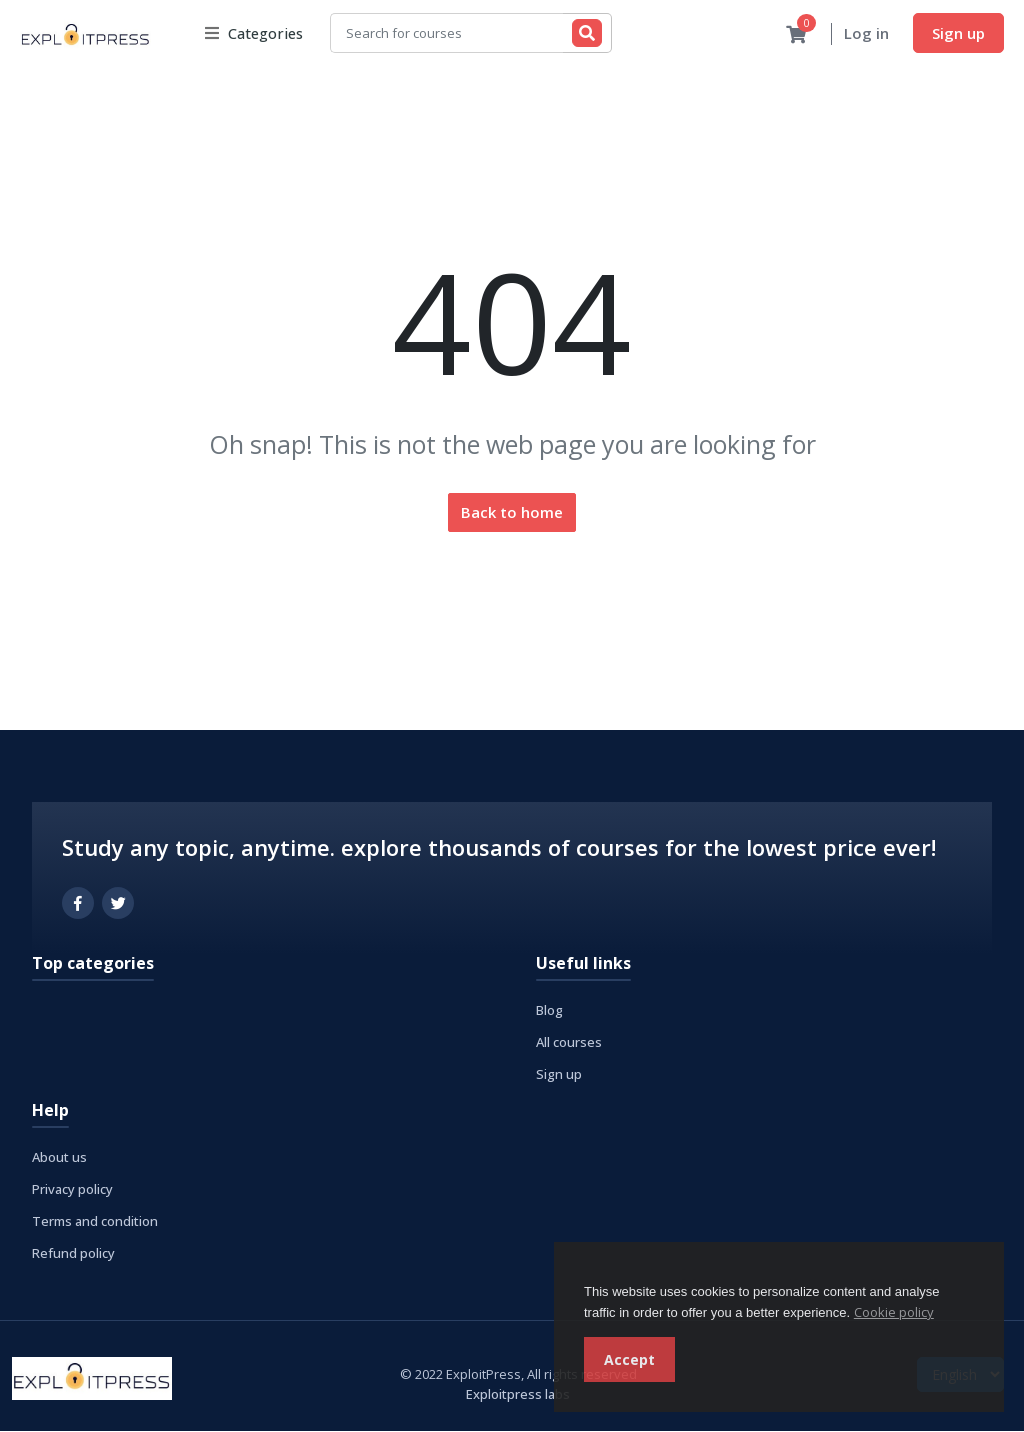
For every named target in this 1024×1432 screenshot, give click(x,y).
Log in (866, 34)
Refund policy (73, 1254)
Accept (629, 1359)
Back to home (512, 513)
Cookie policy (894, 1312)
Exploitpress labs (518, 1395)
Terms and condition (95, 1222)
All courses (569, 1043)
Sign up (958, 33)
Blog (549, 1011)
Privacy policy (72, 1190)
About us (59, 1158)
